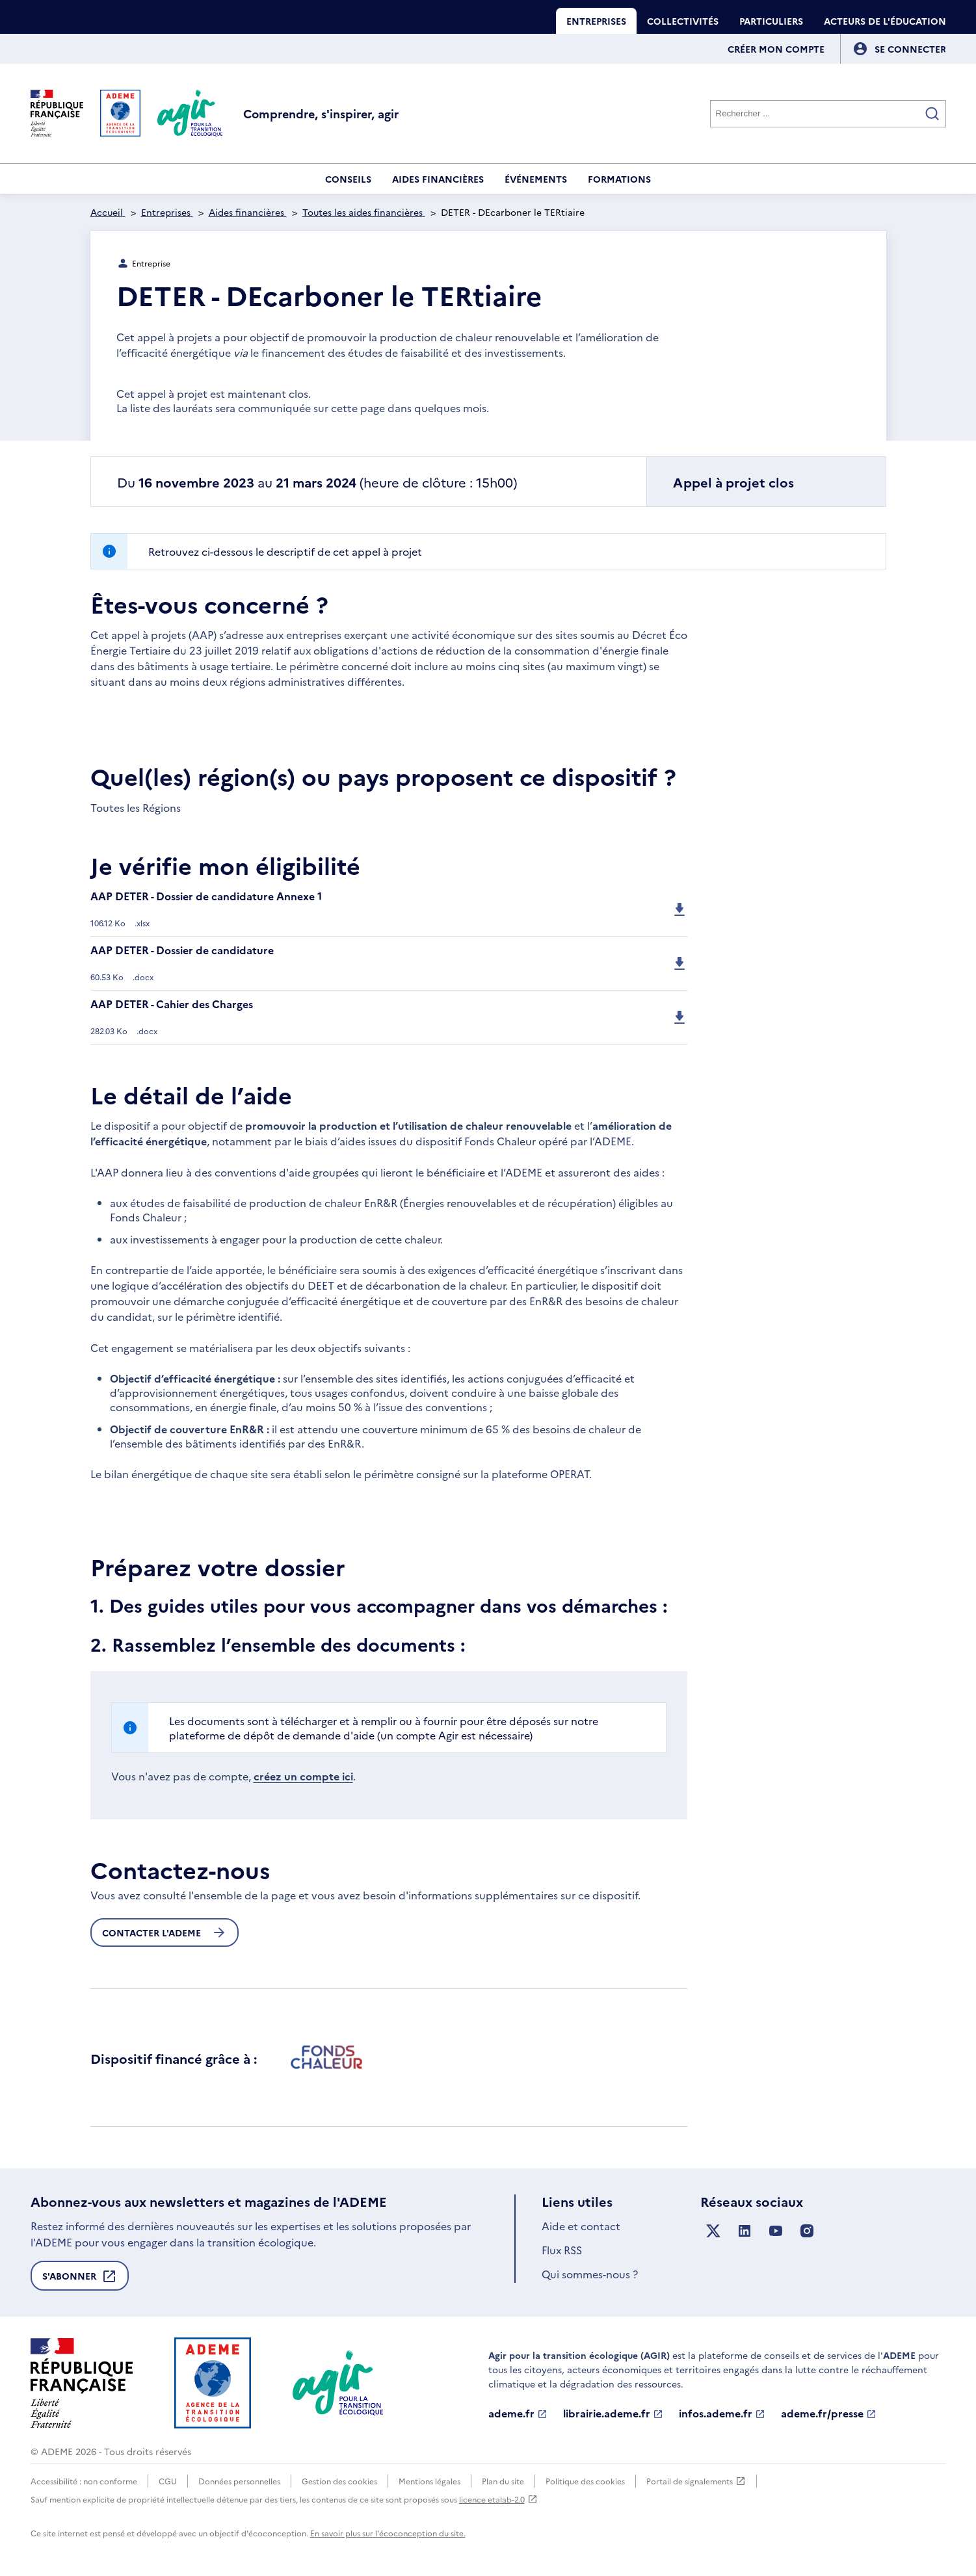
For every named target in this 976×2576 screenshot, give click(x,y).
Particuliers (771, 20)
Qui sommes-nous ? (590, 2274)
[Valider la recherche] (932, 113)
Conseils (348, 178)
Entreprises (596, 20)
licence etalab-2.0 (498, 2498)
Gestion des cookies (339, 2480)
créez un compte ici (303, 1776)
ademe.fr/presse (829, 2413)
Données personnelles (239, 2480)
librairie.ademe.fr (613, 2413)
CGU (168, 2480)
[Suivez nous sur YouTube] (775, 2231)
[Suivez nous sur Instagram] (806, 2231)
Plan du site (503, 2480)
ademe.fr (517, 2413)
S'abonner (79, 2280)
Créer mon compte (776, 48)
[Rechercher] (828, 113)
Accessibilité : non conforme (84, 2480)
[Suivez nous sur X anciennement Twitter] (713, 2231)
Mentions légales (429, 2480)
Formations (619, 178)
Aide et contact (581, 2225)
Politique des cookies (585, 2480)
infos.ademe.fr (722, 2413)
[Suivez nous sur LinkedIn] (744, 2231)
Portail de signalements (696, 2481)
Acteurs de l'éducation (885, 20)
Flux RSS (562, 2250)
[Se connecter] (910, 48)
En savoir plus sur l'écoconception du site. (388, 2532)
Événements (536, 178)
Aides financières (438, 178)
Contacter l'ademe (164, 1932)
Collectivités (683, 20)
